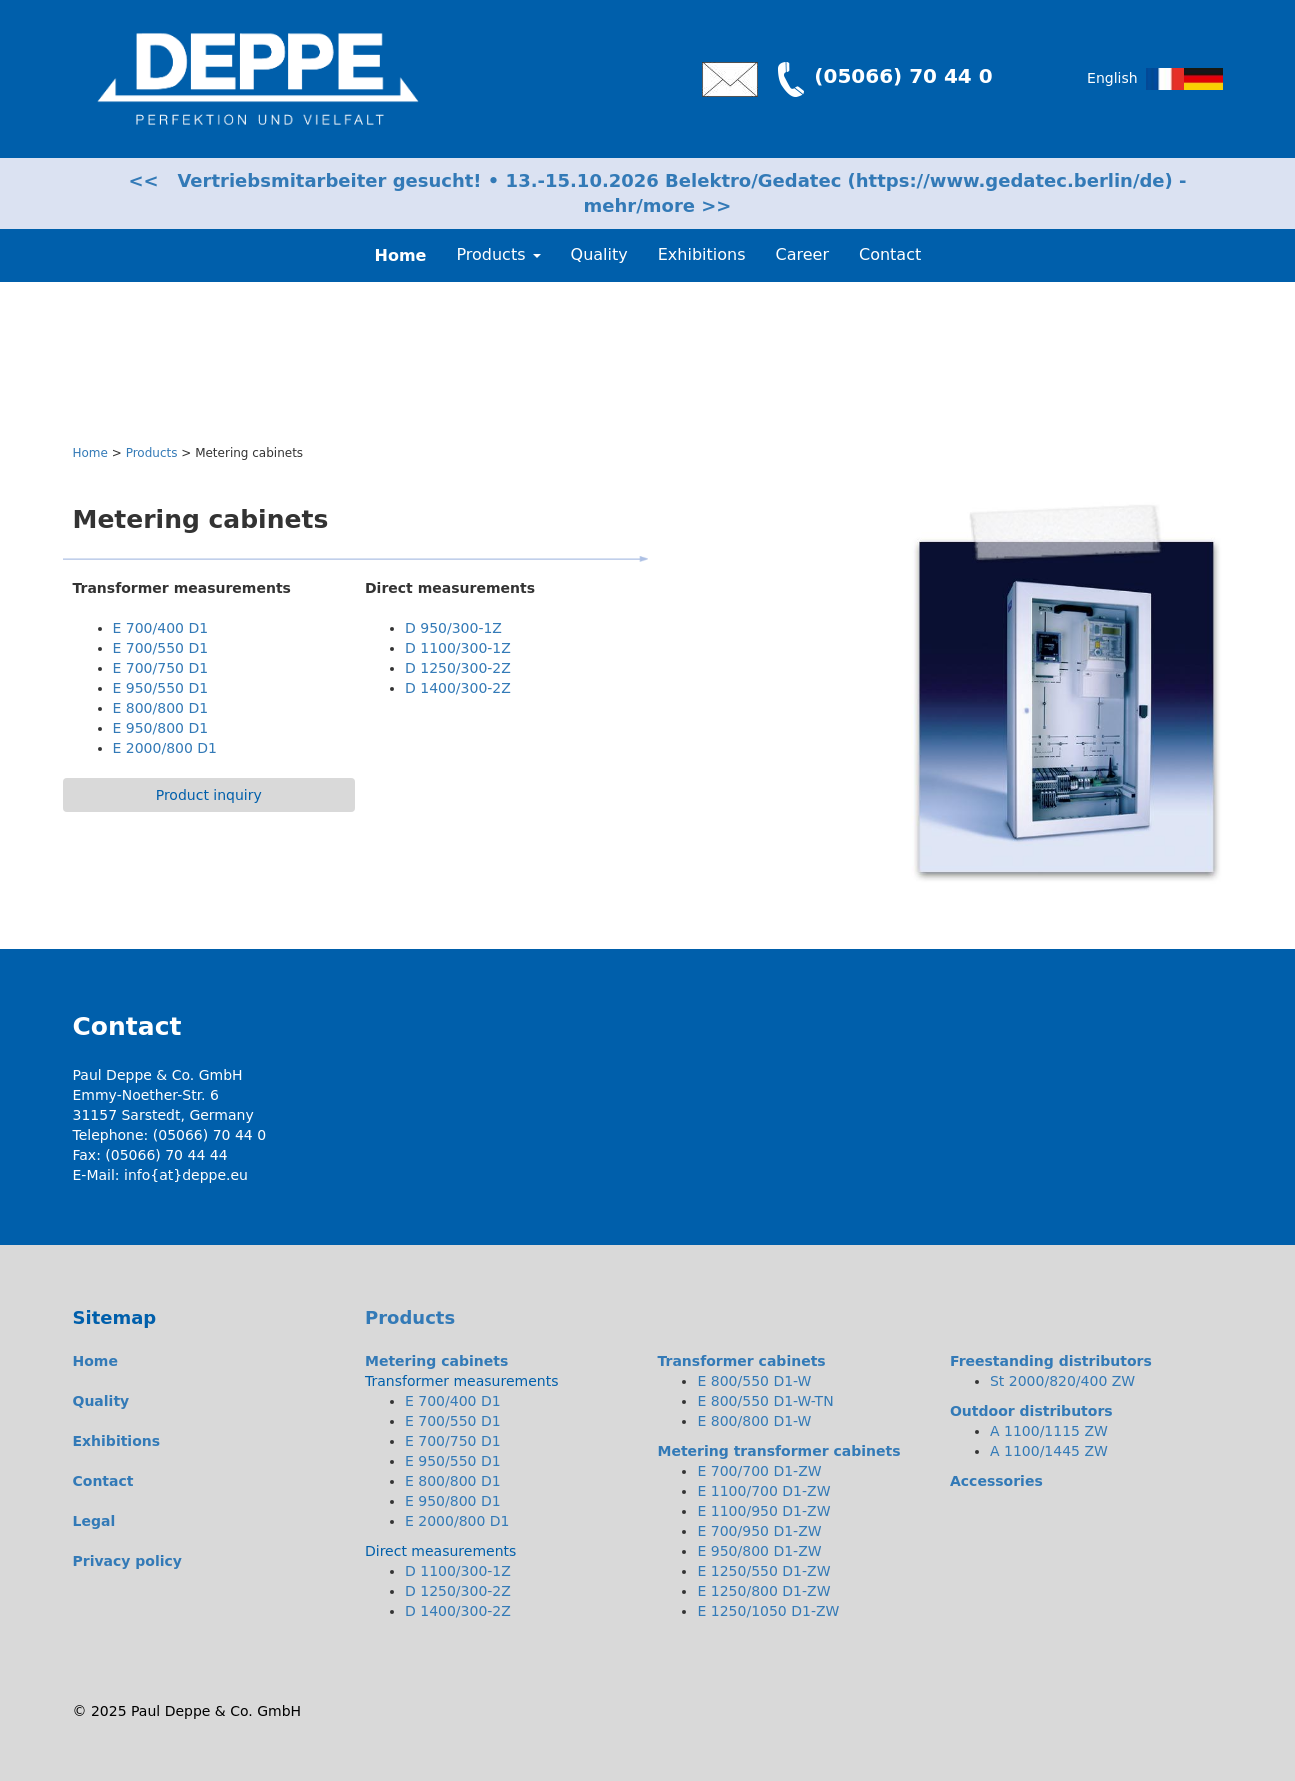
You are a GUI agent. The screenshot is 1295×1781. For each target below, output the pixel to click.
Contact (890, 254)
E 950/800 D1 (161, 728)
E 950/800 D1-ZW (759, 1551)
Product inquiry (209, 795)
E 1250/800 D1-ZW (763, 1591)
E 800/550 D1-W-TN (765, 1401)
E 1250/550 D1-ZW (763, 1571)
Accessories (996, 1481)
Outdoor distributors (1031, 1411)
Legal (94, 1521)
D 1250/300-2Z (458, 668)
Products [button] (498, 254)
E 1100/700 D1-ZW (763, 1491)
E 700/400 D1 (161, 628)
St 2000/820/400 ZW (1062, 1381)
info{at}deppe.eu (186, 1175)
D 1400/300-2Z (458, 688)
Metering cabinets (436, 1361)
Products (152, 453)
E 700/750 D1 (161, 668)
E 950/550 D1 (161, 688)
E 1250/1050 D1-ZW (768, 1611)
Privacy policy (128, 1561)
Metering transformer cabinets (778, 1451)
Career (802, 254)
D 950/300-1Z (453, 628)
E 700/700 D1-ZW (759, 1471)
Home (90, 453)
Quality (599, 254)
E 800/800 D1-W (754, 1421)
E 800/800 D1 (161, 708)
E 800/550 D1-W (754, 1381)
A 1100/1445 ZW (1049, 1451)
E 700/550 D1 (161, 648)
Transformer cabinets (741, 1361)
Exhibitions (702, 254)
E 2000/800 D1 (165, 748)
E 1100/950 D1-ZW (763, 1511)
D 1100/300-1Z (458, 648)
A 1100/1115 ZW (1049, 1431)
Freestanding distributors (1051, 1361)
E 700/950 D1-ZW (759, 1531)
